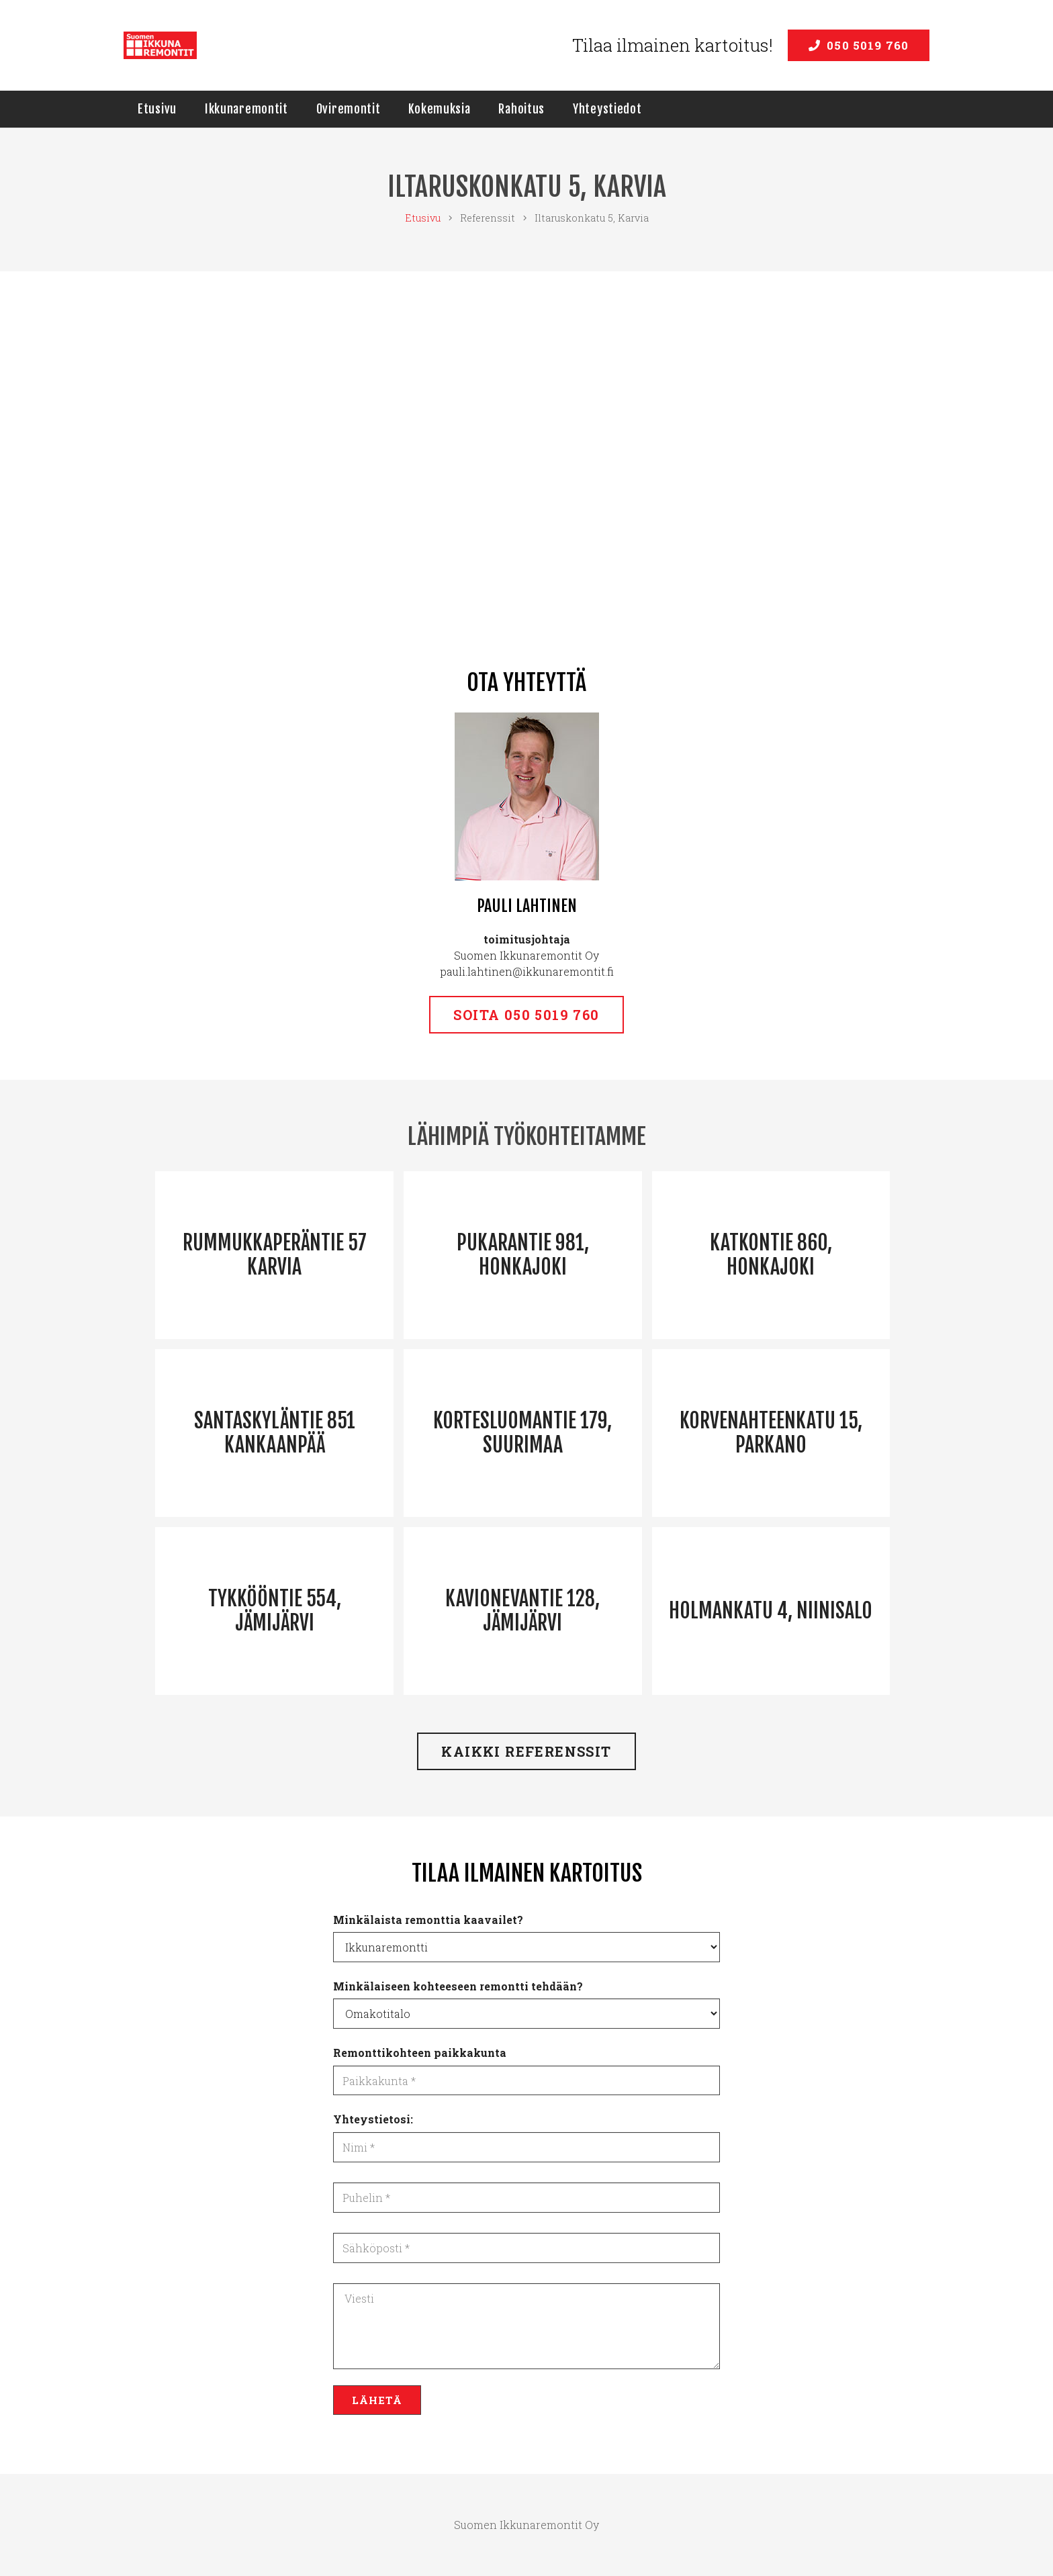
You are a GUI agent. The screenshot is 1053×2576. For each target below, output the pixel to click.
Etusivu (423, 218)
